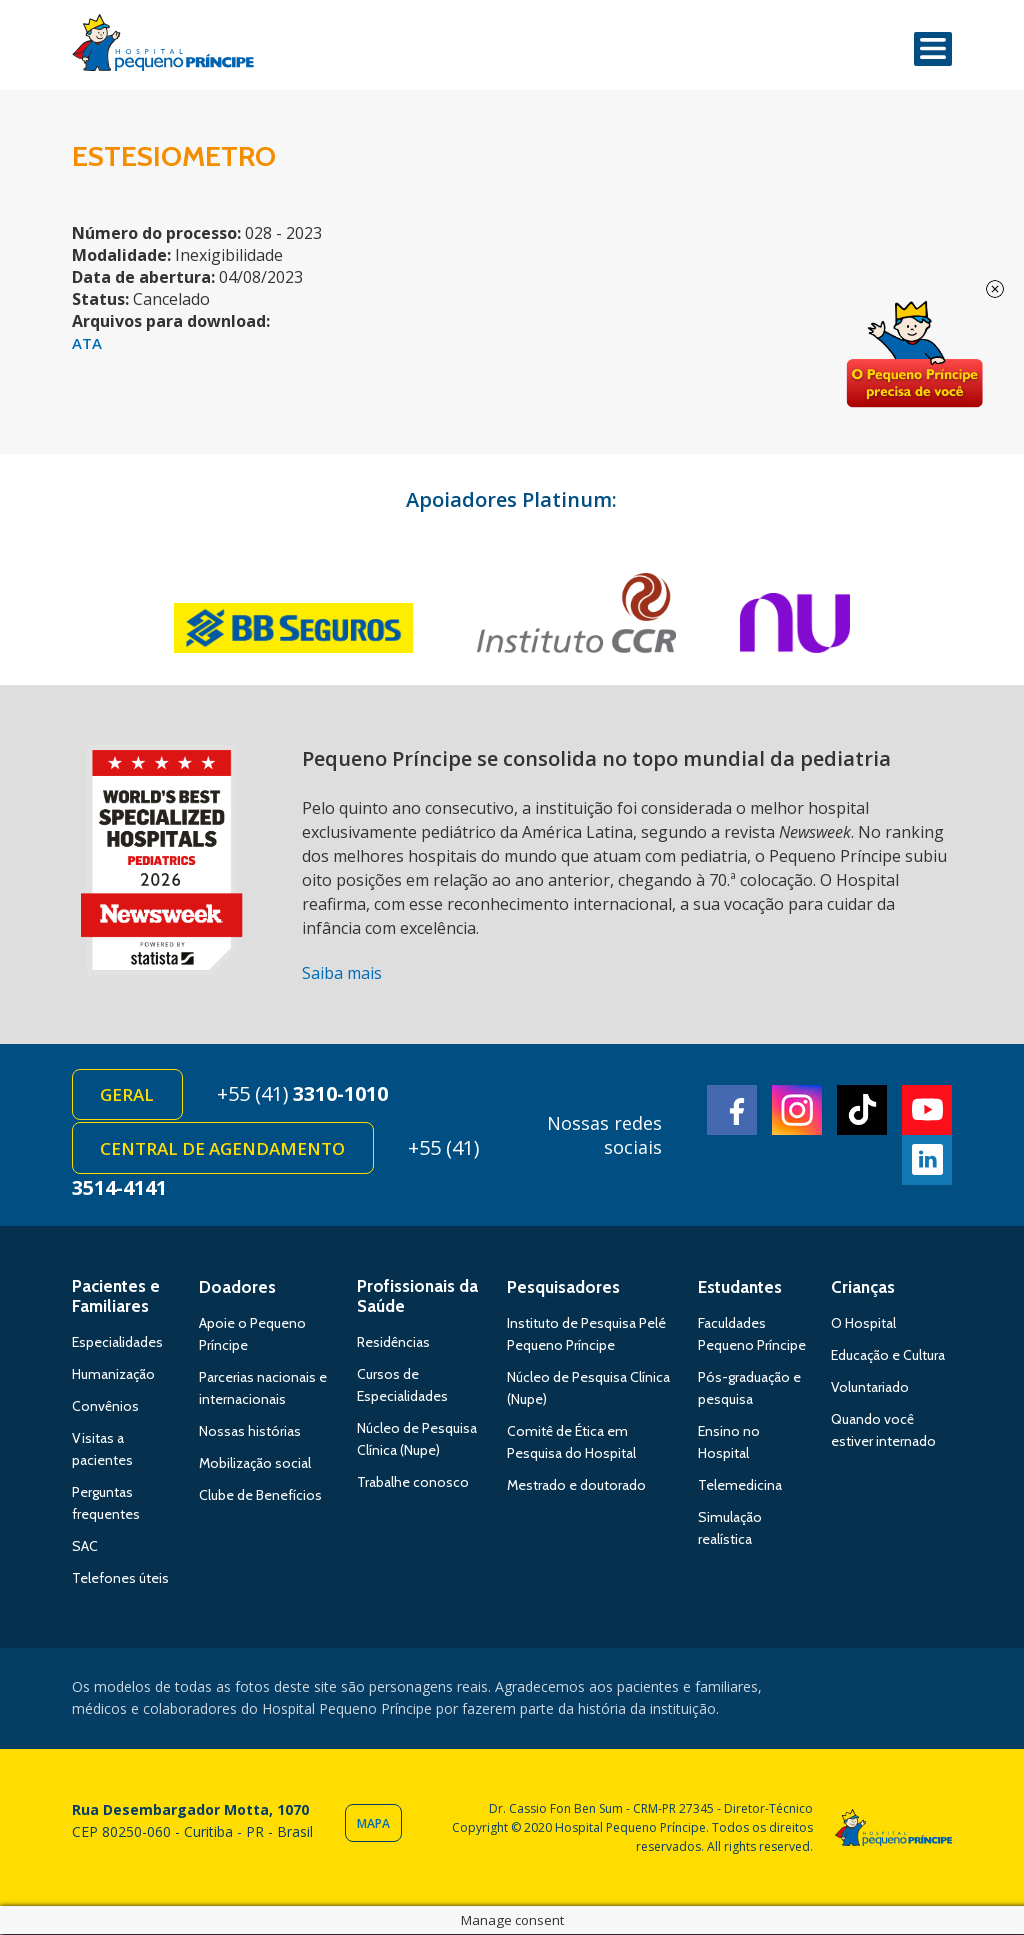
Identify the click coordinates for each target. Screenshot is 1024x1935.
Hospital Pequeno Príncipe (163, 47)
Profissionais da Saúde (417, 1297)
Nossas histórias (250, 1432)
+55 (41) (304, 1094)
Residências (393, 1343)
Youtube (927, 1110)
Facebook (732, 1110)
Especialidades (117, 1343)
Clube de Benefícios (260, 1496)
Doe (914, 355)
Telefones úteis (120, 1579)
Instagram (797, 1110)
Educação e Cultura (888, 1356)
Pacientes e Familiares (116, 1297)
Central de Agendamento (223, 1149)
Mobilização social (255, 1464)
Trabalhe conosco (413, 1483)
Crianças (863, 1288)
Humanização (113, 1375)
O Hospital (863, 1324)
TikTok (862, 1110)
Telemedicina (740, 1486)
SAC (85, 1547)
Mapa (373, 1823)
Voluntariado (870, 1388)
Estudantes (740, 1288)
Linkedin (927, 1160)
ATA (87, 343)
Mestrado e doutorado (576, 1486)
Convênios (105, 1407)
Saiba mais (342, 973)
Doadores (237, 1288)
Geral (128, 1095)
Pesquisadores (563, 1288)
